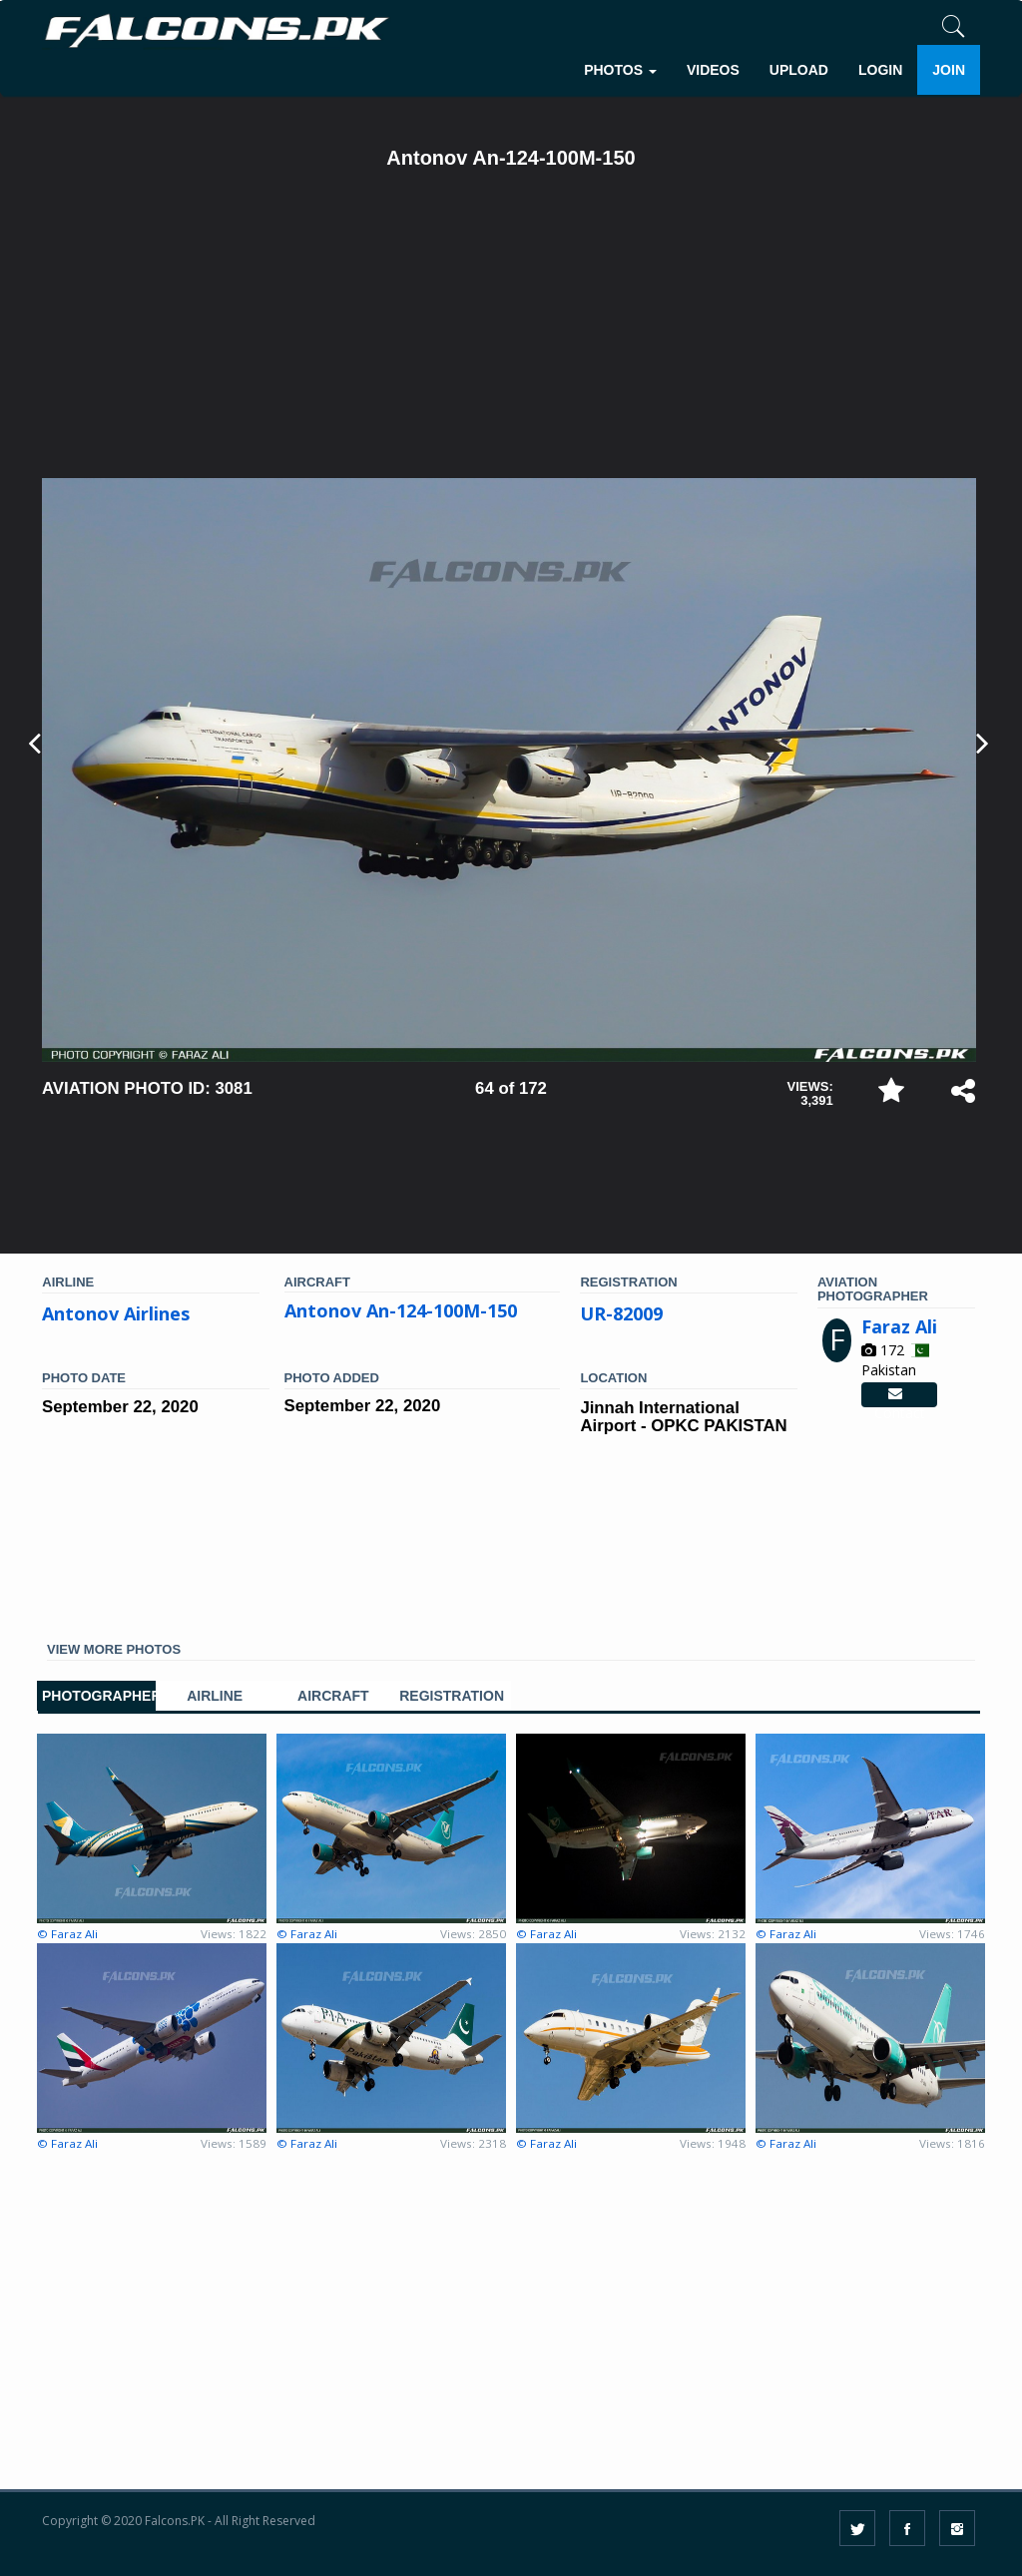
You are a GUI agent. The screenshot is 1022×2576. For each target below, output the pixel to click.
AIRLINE (215, 1696)
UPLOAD (798, 70)
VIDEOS (713, 70)
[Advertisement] (509, 328)
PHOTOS (620, 70)
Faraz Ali (899, 1326)
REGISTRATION (451, 1696)
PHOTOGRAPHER (96, 1696)
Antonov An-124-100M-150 (400, 1310)
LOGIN (880, 70)
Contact (899, 1395)
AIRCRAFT (333, 1696)
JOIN (948, 70)
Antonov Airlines (116, 1313)
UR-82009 (621, 1313)
